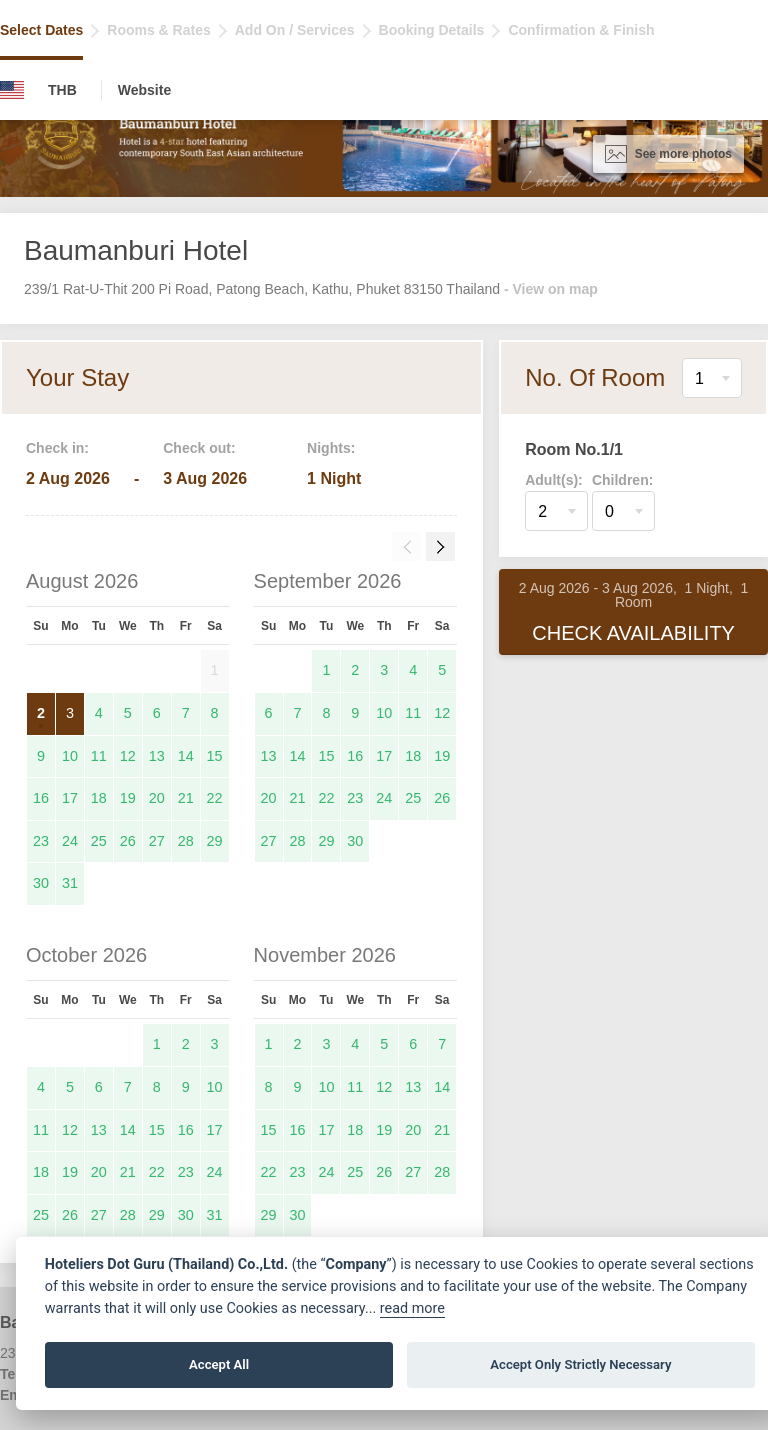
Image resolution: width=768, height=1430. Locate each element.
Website (144, 90)
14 (186, 756)
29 (215, 841)
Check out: (199, 448)
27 (157, 841)
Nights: (331, 448)
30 (41, 883)
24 (70, 841)
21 (186, 798)
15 (215, 756)
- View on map (551, 289)
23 (41, 841)
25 (99, 841)
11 (99, 756)
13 (157, 756)
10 (70, 756)
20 (157, 798)
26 (128, 841)
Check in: (57, 448)
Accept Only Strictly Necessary (580, 1364)
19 (128, 798)
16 (41, 798)
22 (215, 798)
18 (99, 798)
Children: (622, 480)
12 (128, 756)
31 (70, 883)
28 (186, 841)
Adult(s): (554, 480)
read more (412, 1308)
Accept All (219, 1364)
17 (70, 798)
